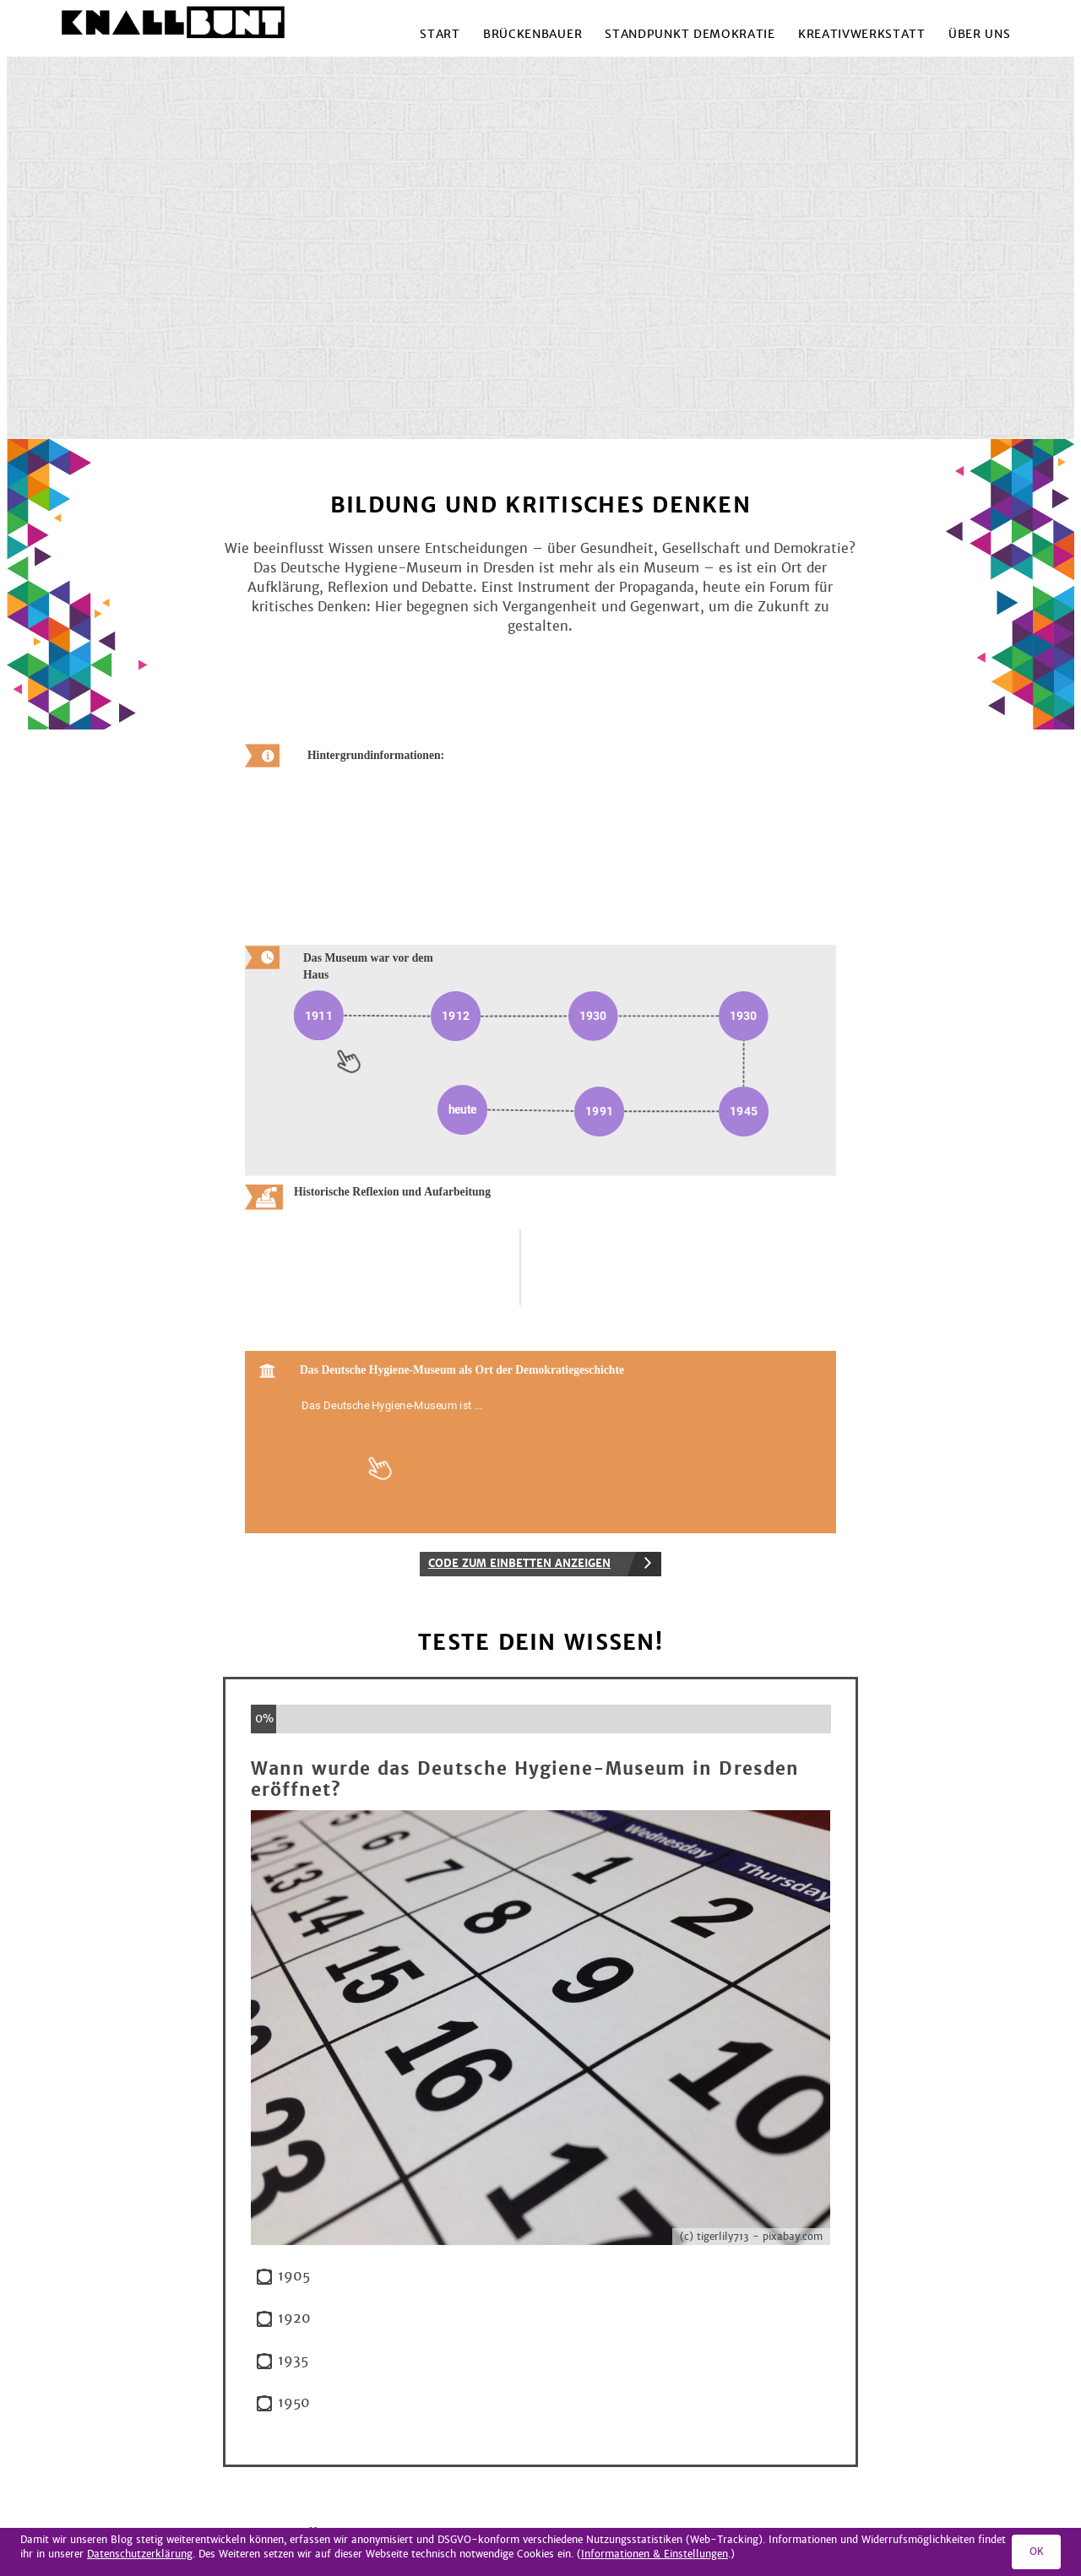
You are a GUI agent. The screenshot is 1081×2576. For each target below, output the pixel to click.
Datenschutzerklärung (140, 2554)
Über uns (979, 34)
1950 (294, 2403)
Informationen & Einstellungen (654, 2554)
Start (439, 34)
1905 (294, 2277)
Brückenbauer (532, 34)
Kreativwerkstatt (862, 34)
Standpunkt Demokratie (689, 34)
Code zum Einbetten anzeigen (519, 1563)
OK (1036, 2551)
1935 (293, 2361)
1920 (294, 2319)
